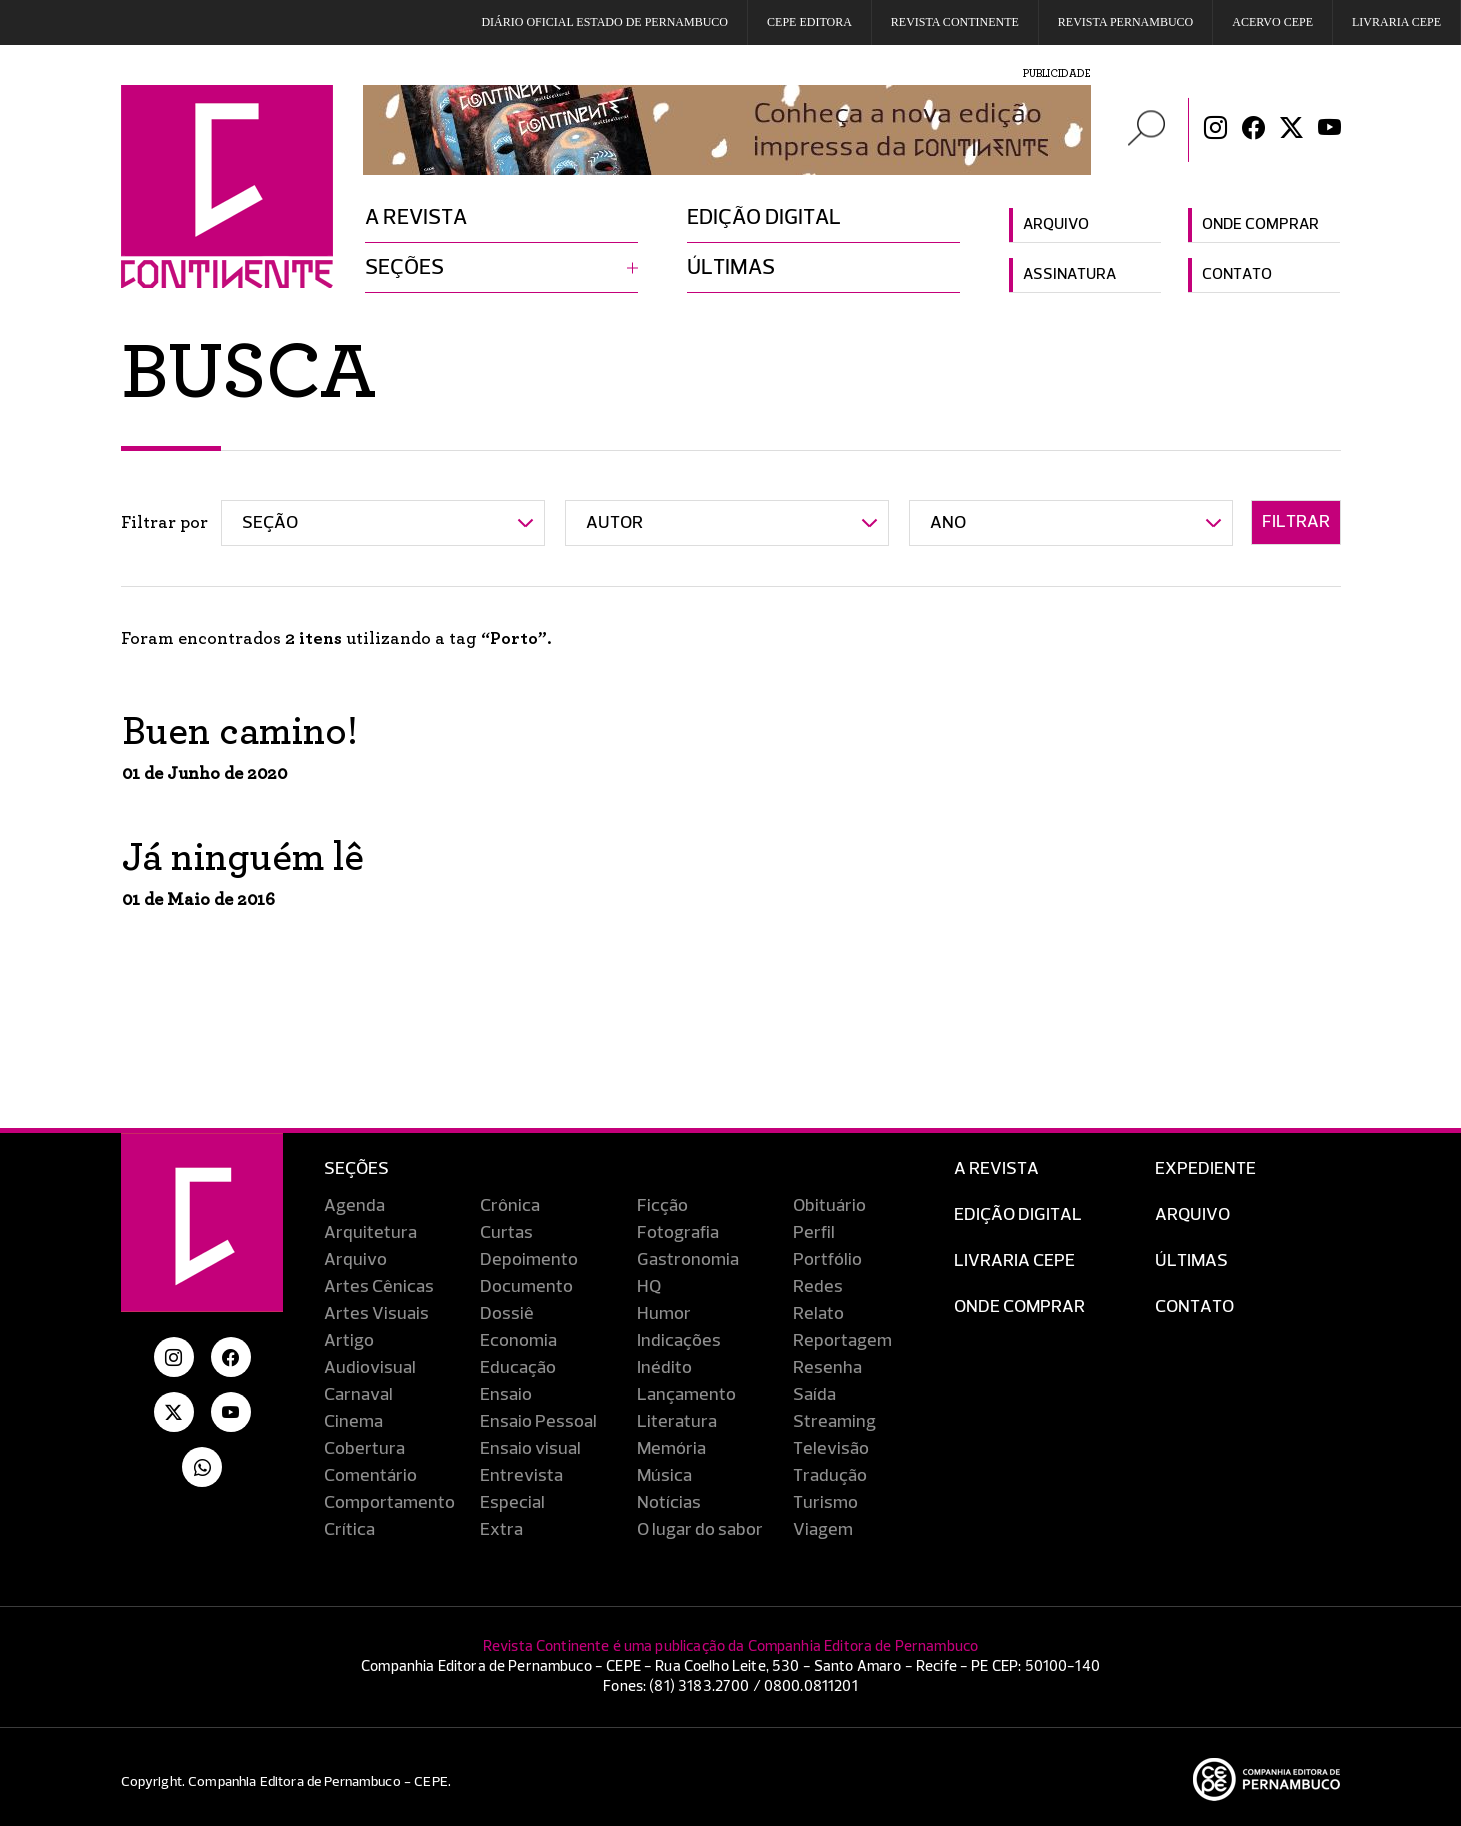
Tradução (830, 1476)
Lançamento (686, 1395)
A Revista (996, 1169)
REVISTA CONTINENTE (955, 22)
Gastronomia (688, 1260)
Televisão (831, 1449)
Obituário (829, 1206)
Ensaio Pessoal (538, 1422)
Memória (671, 1449)
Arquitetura (370, 1233)
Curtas (506, 1233)
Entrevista (521, 1476)
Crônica (510, 1206)
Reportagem (842, 1341)
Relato (818, 1314)
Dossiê (507, 1314)
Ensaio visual (530, 1449)
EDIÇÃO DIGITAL (1018, 1215)
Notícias (669, 1503)
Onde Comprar (1019, 1307)
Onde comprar (1260, 225)
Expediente (1205, 1169)
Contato (1237, 275)
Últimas (731, 268)
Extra (501, 1530)
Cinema (353, 1422)
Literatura (677, 1422)
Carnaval (358, 1395)
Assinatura (1069, 275)
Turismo (825, 1503)
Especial (512, 1503)
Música (664, 1476)
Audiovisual (370, 1368)
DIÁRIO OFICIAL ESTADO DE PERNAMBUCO (604, 22)
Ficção (662, 1206)
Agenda (354, 1206)
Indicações (679, 1341)
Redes (818, 1287)
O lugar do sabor (700, 1530)
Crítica (349, 1530)
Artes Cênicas (379, 1287)
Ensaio (506, 1395)
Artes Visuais (376, 1314)
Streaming (834, 1422)
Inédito (664, 1368)
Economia (518, 1341)
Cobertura (364, 1449)
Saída (814, 1395)
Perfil (814, 1233)
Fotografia (678, 1233)
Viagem (823, 1530)
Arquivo (1056, 225)
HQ (649, 1287)
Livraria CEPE (1396, 22)
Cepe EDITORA (809, 22)
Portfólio (827, 1260)
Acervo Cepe (1272, 22)
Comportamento (389, 1503)
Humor (664, 1314)
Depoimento (529, 1260)
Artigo (349, 1341)
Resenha (827, 1368)
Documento (526, 1287)
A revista (416, 218)
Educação (518, 1368)
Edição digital (764, 218)
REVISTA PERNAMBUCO (1125, 22)
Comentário (370, 1476)
